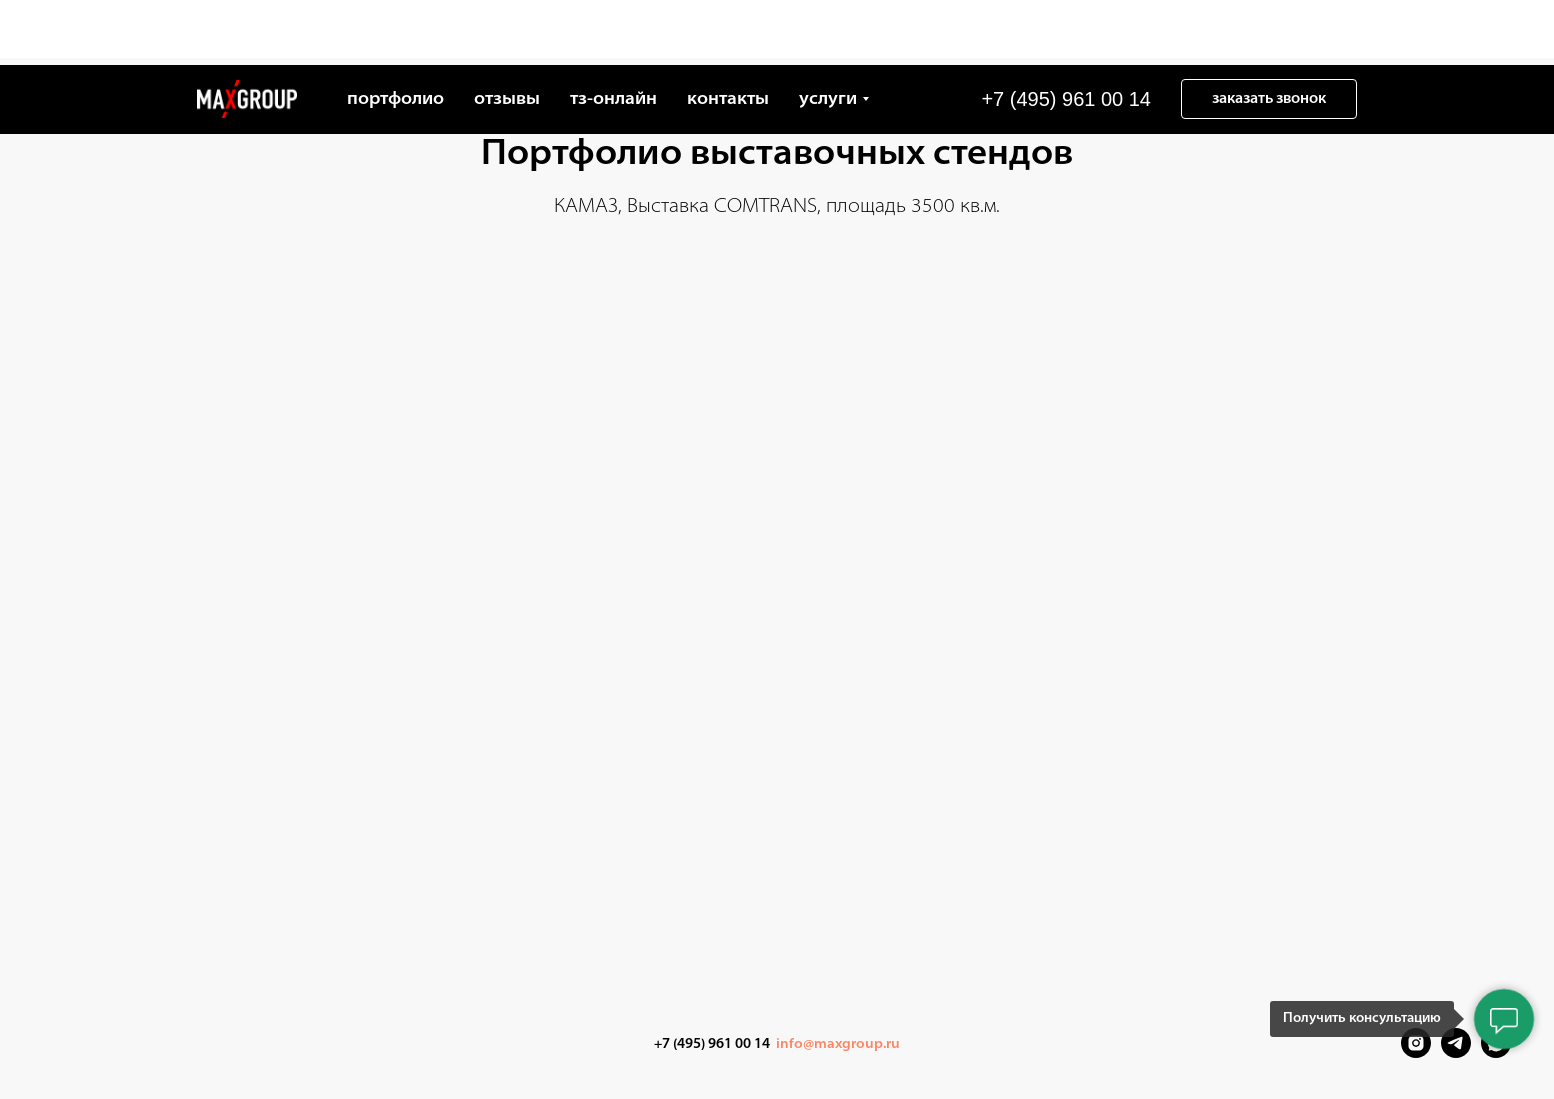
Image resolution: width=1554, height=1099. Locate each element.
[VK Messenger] (1496, 1052)
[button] (1269, 34)
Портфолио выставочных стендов (777, 155)
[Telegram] (1456, 1052)
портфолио (395, 34)
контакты (728, 34)
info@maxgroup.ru (838, 1044)
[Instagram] (1416, 1052)
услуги (828, 34)
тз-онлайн (613, 34)
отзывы (507, 34)
